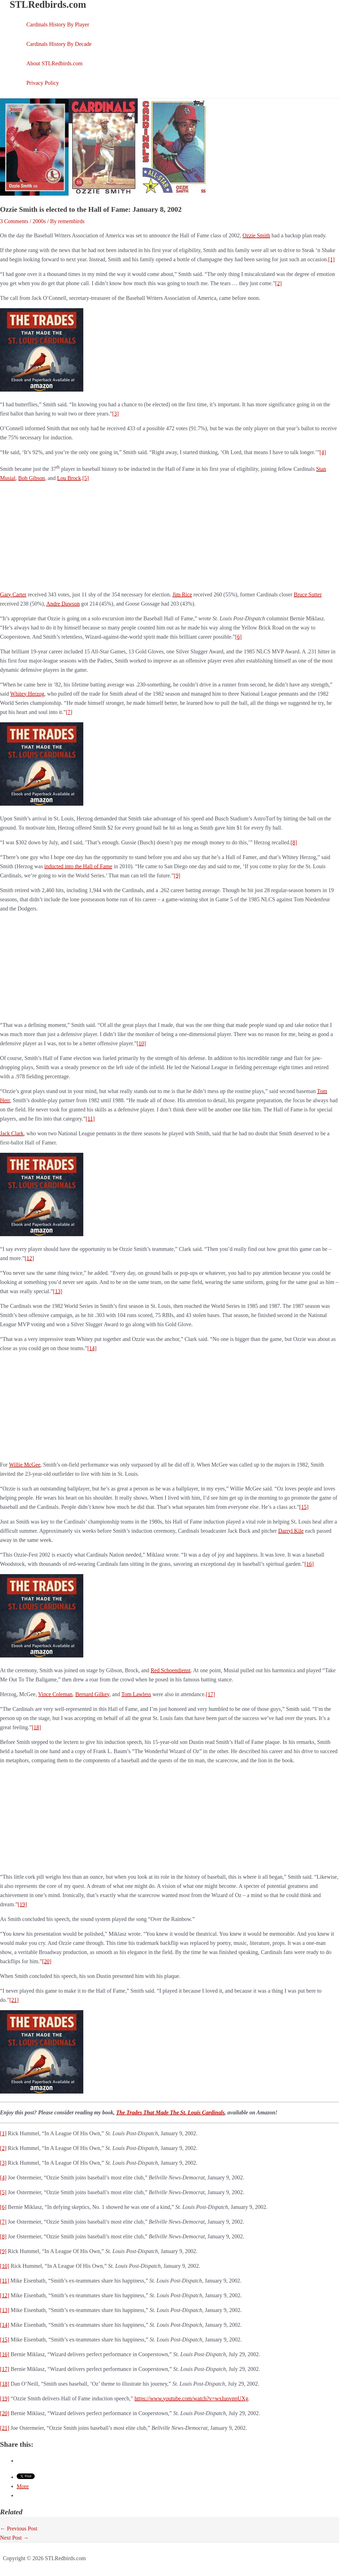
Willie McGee (24, 1465)
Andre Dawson (63, 604)
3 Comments (14, 221)
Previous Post (18, 2528)
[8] (293, 842)
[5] (85, 478)
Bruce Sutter (308, 594)
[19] (22, 1904)
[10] (141, 1043)
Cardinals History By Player (57, 24)
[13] (57, 1291)
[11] (90, 1119)
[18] (36, 1727)
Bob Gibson (31, 478)
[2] (278, 283)
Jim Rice (182, 594)
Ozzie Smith (256, 235)
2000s (39, 221)
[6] (238, 637)
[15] (303, 1507)
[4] (323, 452)
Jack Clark (12, 1133)
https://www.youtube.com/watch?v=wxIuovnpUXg (191, 2398)
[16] (308, 1564)
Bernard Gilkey (92, 1694)
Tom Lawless (136, 1694)
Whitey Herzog (27, 694)
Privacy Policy (42, 83)
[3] (115, 413)
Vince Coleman (55, 1694)
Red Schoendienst (171, 1670)
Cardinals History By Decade (59, 44)
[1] (331, 259)
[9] (177, 875)
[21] (14, 2000)
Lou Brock (69, 478)
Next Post (14, 2538)
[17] (210, 1694)
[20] (46, 1961)
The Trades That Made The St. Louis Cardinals (170, 2112)
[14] (91, 1348)
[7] (69, 712)
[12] (29, 1258)
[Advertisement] (169, 536)
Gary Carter (13, 594)
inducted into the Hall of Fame (78, 866)
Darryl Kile (291, 1531)
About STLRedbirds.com (54, 63)
